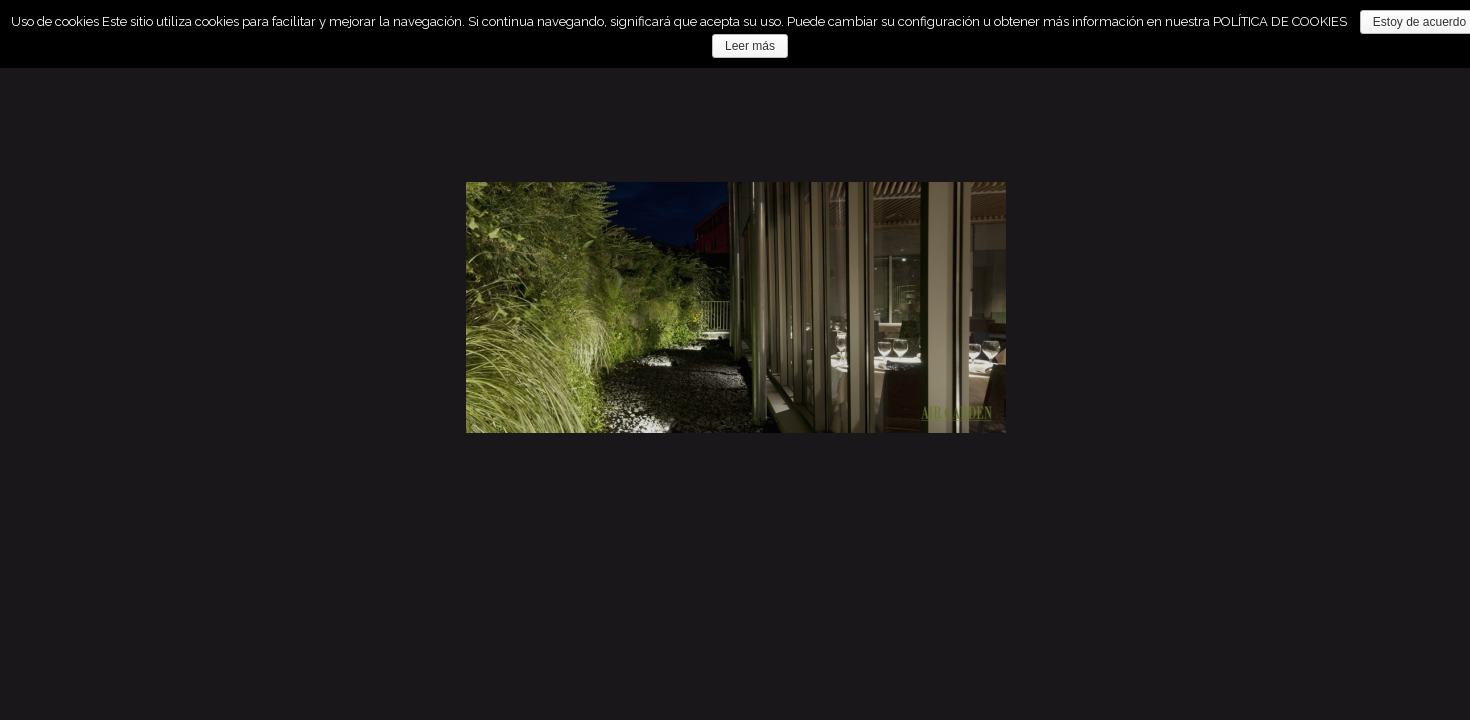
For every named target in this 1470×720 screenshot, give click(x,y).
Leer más (750, 46)
